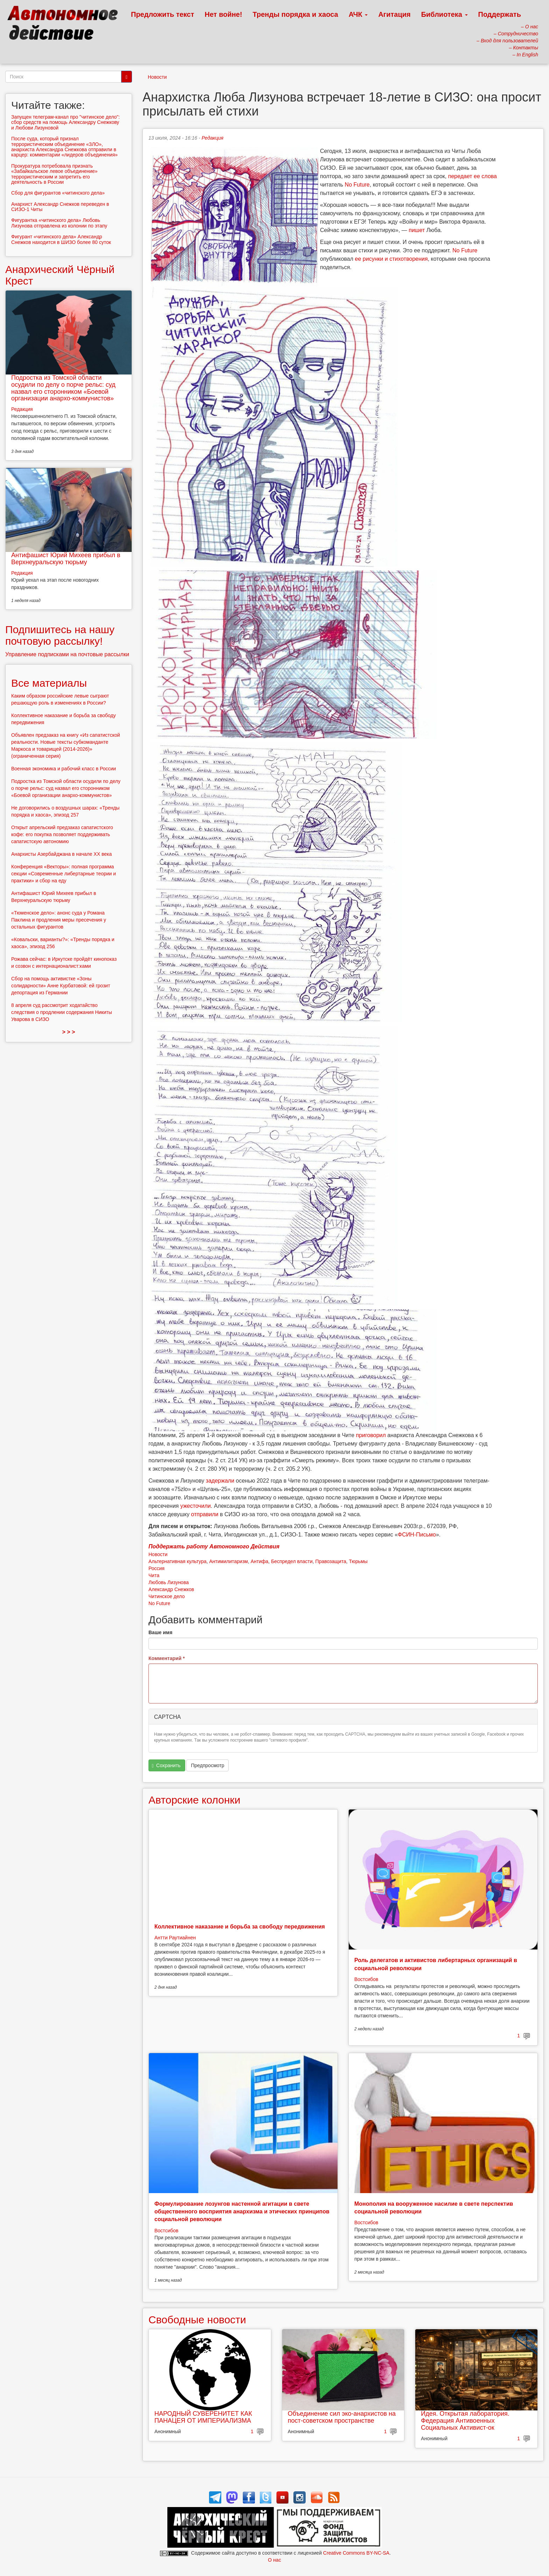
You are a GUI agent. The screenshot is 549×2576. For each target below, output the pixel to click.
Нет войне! (223, 14)
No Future (357, 185)
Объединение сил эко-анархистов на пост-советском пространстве (342, 2417)
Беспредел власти (292, 1561)
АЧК (358, 14)
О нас (274, 2560)
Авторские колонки (194, 1800)
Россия (156, 1568)
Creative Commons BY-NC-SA (356, 2553)
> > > (68, 1032)
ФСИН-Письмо (417, 1535)
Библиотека (444, 14)
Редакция (212, 138)
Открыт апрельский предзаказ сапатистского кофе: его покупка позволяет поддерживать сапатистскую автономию (62, 834)
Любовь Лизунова (168, 1582)
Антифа (260, 1561)
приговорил (371, 1435)
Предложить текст (162, 14)
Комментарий (166, 1658)
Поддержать (499, 14)
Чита (153, 1575)
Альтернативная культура (177, 1561)
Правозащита (330, 1561)
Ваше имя (160, 1632)
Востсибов (366, 1979)
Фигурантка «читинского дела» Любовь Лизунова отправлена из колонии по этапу (59, 222)
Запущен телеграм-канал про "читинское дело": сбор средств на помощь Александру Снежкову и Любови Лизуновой (65, 122)
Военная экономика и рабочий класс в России (63, 768)
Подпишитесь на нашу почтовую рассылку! (59, 635)
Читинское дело (166, 1596)
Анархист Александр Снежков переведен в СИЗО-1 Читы (60, 206)
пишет (417, 230)
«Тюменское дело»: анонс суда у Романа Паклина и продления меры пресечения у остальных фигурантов (58, 920)
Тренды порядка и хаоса (295, 14)
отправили (204, 1514)
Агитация (394, 14)
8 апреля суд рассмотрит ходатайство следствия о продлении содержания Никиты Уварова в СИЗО (61, 1012)
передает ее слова (472, 176)
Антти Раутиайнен (175, 1937)
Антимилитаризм (228, 1561)
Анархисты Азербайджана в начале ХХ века (61, 854)
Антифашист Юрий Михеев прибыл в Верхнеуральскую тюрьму (65, 559)
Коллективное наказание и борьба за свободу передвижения (239, 1927)
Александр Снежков (171, 1589)
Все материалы (49, 683)
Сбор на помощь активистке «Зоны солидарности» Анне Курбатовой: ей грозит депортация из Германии (60, 985)
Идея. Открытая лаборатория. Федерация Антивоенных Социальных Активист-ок (465, 2420)
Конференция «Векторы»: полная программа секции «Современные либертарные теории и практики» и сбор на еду (63, 873)
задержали (220, 1481)
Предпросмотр (207, 1765)
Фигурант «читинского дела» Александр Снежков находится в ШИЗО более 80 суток (61, 239)
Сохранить (166, 1766)
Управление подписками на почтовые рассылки (67, 654)
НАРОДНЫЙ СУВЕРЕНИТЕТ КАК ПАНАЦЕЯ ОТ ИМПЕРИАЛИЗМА (203, 2417)
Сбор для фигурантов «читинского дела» (58, 193)
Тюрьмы (358, 1561)
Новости (157, 77)
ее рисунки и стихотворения (391, 259)
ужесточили (195, 1506)
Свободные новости (197, 2319)
